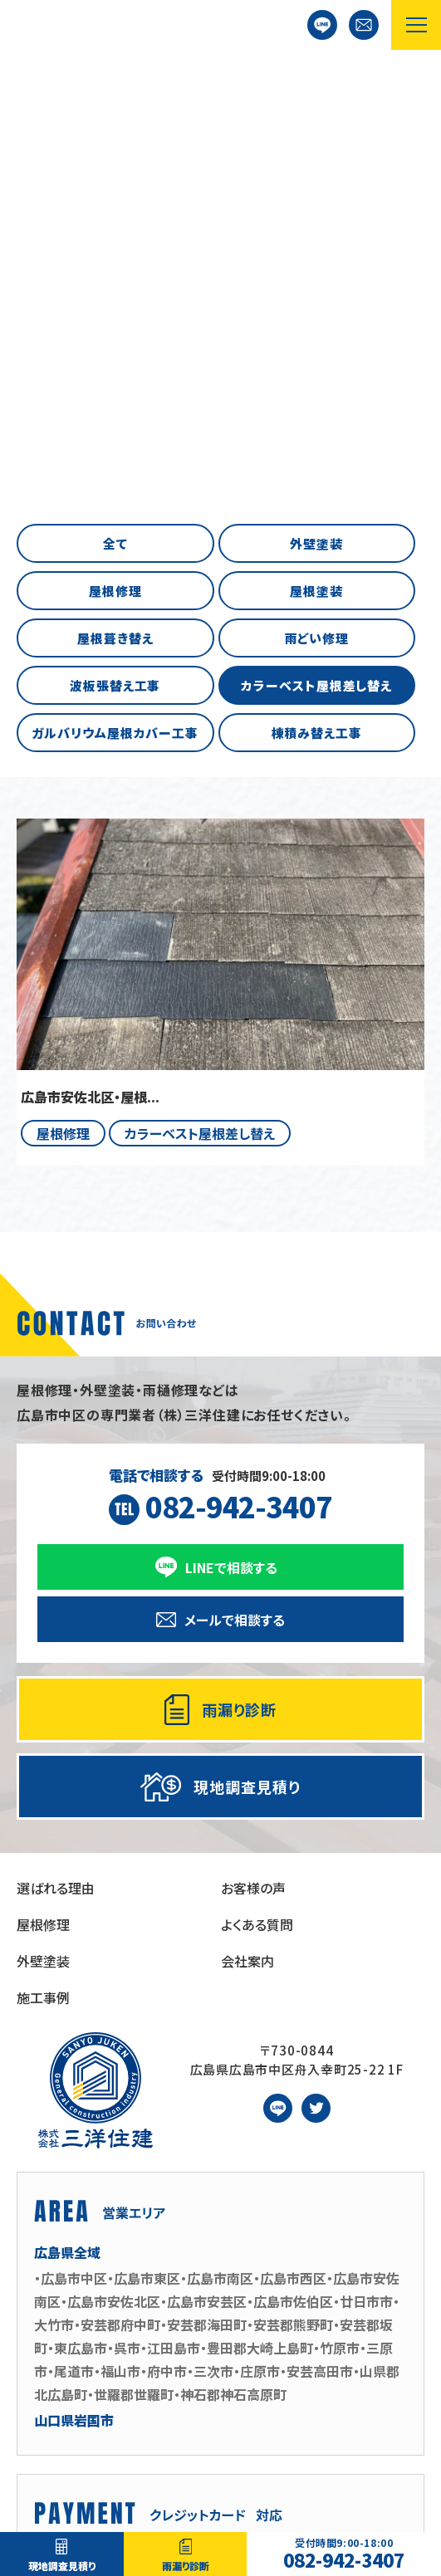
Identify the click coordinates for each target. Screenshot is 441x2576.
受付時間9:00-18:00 (221, 1089)
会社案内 (247, 1553)
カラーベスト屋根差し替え (316, 277)
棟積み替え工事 (317, 325)
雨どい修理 (317, 230)
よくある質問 (257, 1517)
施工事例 (43, 1590)
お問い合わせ (364, 25)
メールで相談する (234, 1212)
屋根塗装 (316, 183)
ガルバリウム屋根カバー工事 (115, 325)
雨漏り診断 (185, 2566)
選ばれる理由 (56, 1480)
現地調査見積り (62, 2566)
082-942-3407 (343, 2554)
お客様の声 (253, 1480)
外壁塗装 (316, 135)
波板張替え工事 (115, 277)
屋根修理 (115, 183)
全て (115, 135)
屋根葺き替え (115, 230)
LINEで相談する (322, 25)
